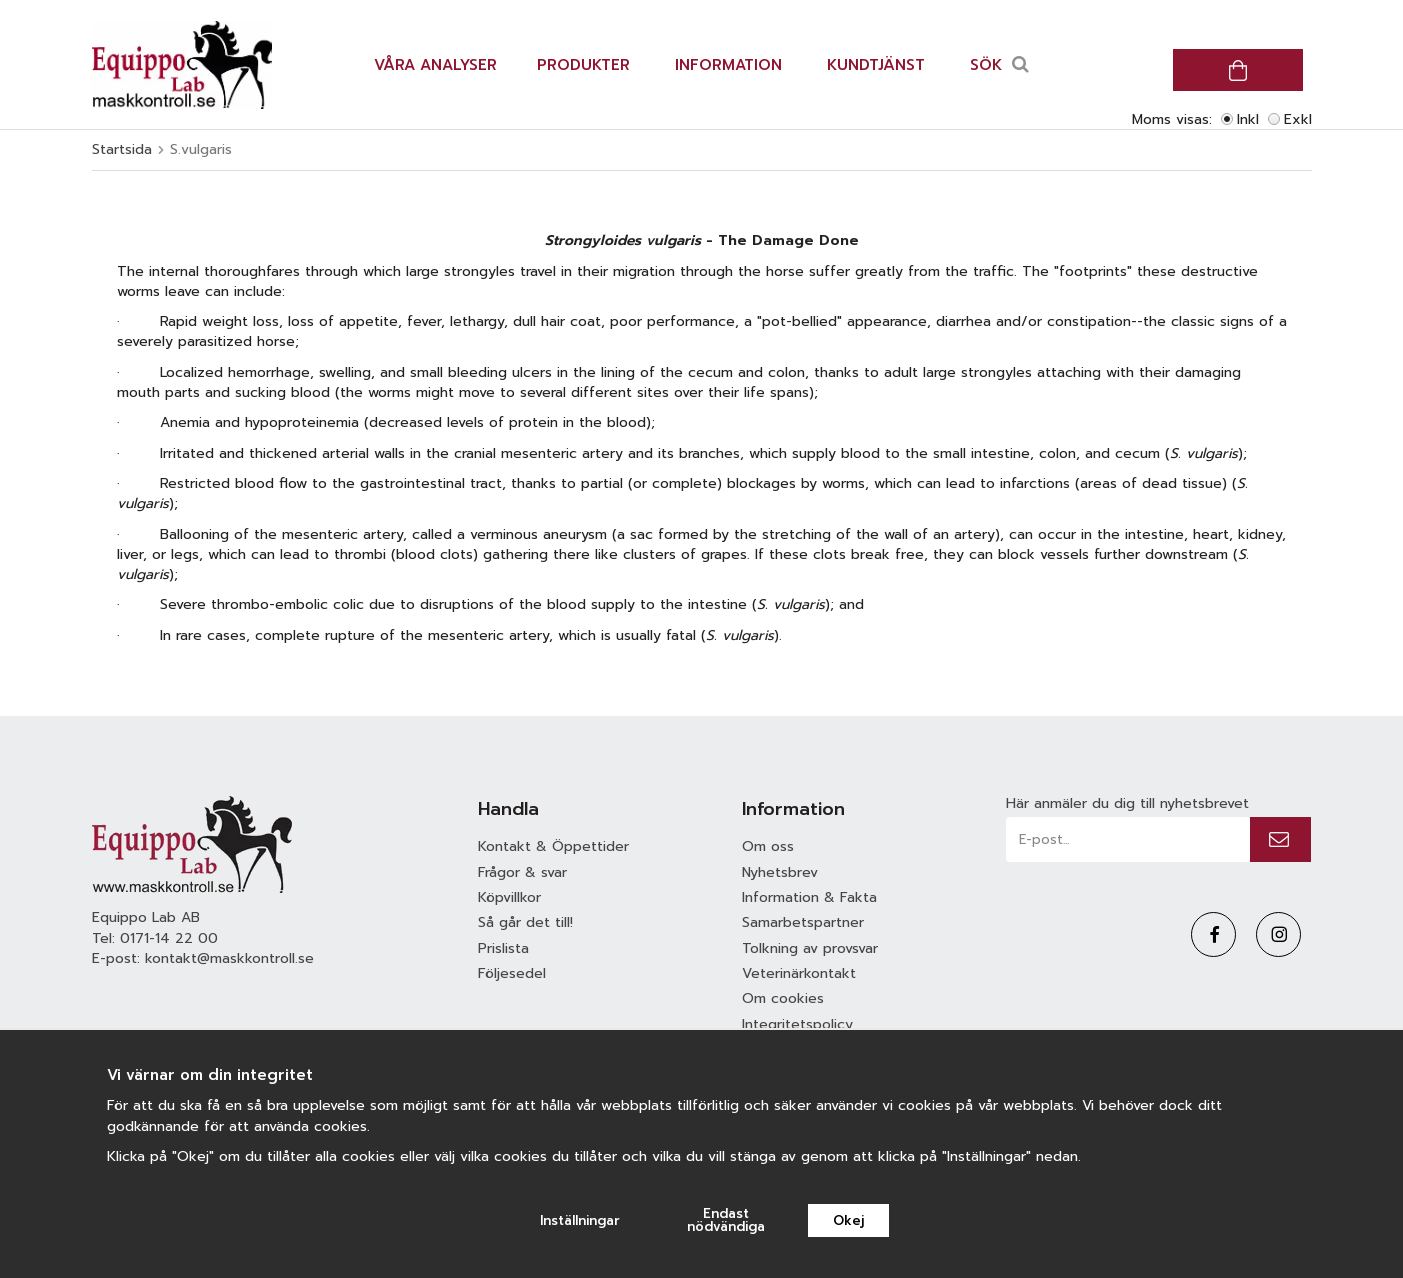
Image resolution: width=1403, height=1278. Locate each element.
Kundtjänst (876, 65)
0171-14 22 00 (169, 938)
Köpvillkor (509, 897)
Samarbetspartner (803, 922)
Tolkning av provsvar (810, 948)
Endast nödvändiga (726, 1220)
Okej (848, 1220)
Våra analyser (435, 65)
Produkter (583, 65)
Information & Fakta (809, 897)
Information (728, 65)
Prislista (503, 948)
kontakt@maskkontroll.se (229, 958)
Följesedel (512, 973)
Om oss (768, 846)
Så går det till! (525, 922)
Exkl (1298, 119)
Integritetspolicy (797, 1024)
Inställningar (580, 1220)
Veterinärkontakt (799, 973)
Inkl (1248, 119)
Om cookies (783, 998)
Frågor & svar (522, 872)
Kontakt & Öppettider (553, 846)
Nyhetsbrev (780, 872)
